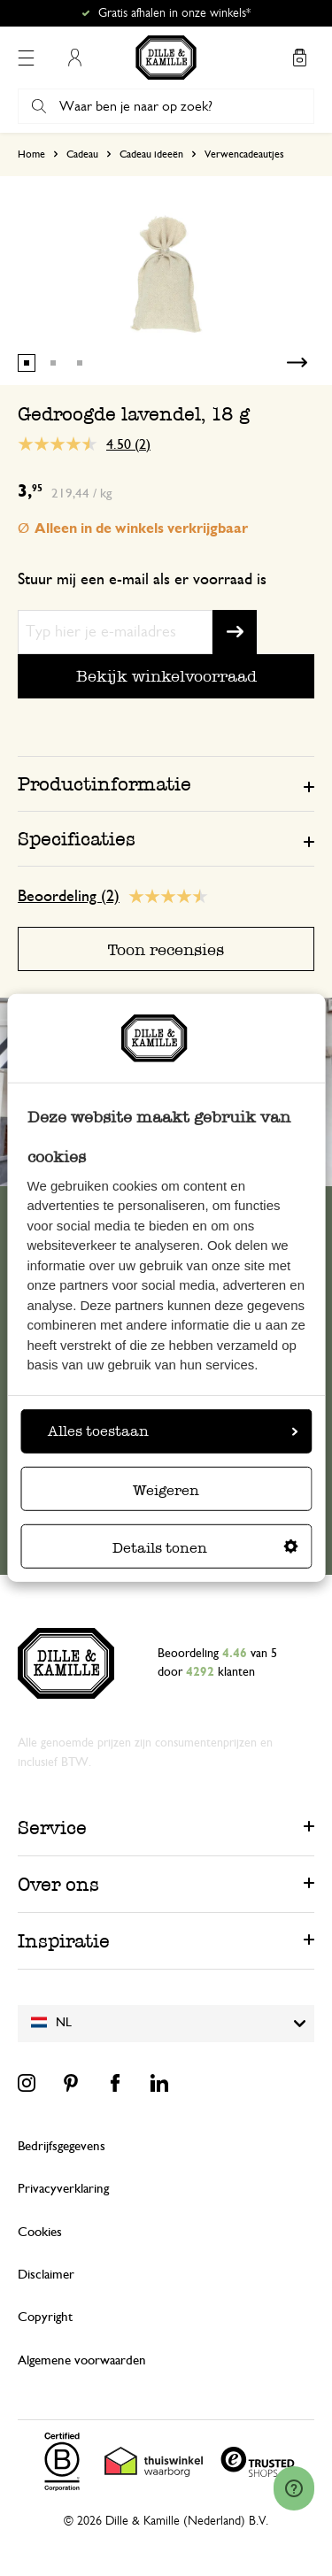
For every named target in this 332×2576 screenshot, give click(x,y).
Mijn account (74, 57)
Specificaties (76, 839)
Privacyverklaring (63, 2188)
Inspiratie (64, 1941)
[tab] (166, 783)
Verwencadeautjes (244, 154)
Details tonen (205, 1547)
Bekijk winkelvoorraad (166, 676)
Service (52, 1827)
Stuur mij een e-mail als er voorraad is (142, 580)
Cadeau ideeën (151, 154)
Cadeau (82, 154)
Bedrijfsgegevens (61, 2146)
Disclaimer (46, 2274)
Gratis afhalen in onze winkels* (174, 13)
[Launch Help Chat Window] (294, 2488)
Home (31, 154)
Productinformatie (104, 784)
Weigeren (166, 1490)
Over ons (58, 1884)
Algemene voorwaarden (82, 2360)
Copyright (45, 2317)
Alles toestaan (172, 1431)
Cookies (40, 2232)
